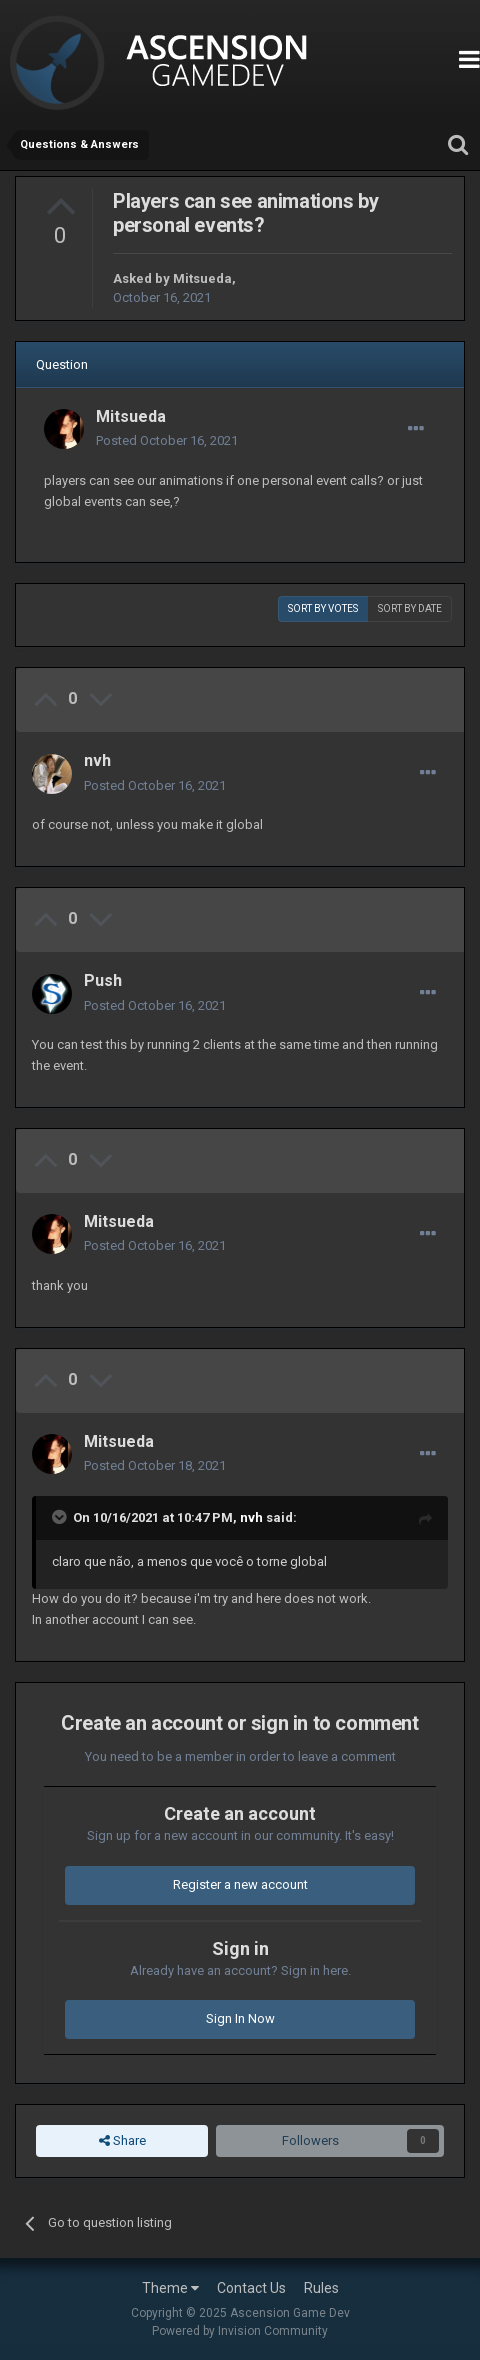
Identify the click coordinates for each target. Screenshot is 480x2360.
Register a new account (240, 1884)
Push (103, 980)
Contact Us (251, 2288)
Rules (321, 2288)
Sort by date (410, 608)
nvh (97, 760)
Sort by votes (323, 608)
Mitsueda (202, 278)
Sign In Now (240, 2018)
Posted (167, 440)
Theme (170, 2288)
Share (122, 2141)
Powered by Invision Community (240, 2331)
